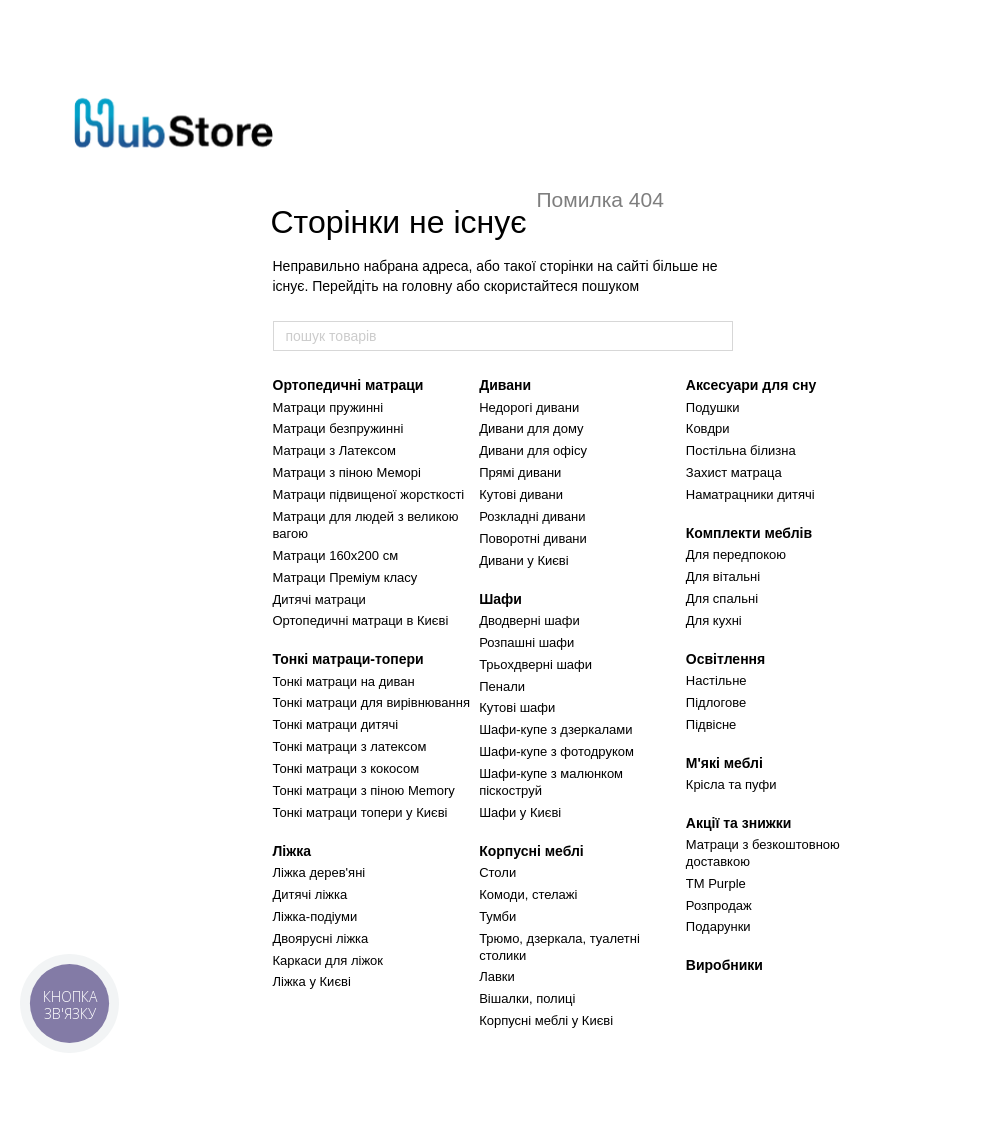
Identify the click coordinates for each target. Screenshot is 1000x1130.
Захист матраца (734, 472)
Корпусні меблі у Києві (546, 1020)
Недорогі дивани (529, 407)
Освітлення (725, 659)
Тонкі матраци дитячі (336, 724)
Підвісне (711, 724)
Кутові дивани (521, 494)
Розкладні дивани (532, 516)
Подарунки (718, 926)
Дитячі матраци (319, 599)
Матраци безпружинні (338, 428)
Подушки (713, 407)
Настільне (716, 680)
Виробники (724, 965)
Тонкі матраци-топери (348, 659)
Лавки (497, 976)
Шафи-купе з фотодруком (556, 751)
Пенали (502, 686)
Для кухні (714, 620)
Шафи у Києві (520, 812)
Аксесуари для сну (751, 385)
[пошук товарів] (717, 336)
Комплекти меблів (749, 533)
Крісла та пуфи (731, 784)
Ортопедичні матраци (348, 385)
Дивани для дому (531, 428)
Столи (497, 872)
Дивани (505, 385)
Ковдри (708, 428)
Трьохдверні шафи (535, 664)
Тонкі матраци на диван (344, 681)
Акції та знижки (739, 823)
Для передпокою (736, 554)
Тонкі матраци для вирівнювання (371, 702)
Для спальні (722, 598)
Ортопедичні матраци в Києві (361, 620)
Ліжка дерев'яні (319, 872)
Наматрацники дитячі (750, 494)
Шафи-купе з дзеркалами (555, 729)
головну (427, 286)
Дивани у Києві (523, 560)
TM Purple (716, 883)
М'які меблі (724, 763)
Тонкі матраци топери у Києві (360, 812)
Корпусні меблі (531, 851)
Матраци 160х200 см (336, 555)
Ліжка (292, 851)
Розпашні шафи (526, 642)
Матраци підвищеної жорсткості (369, 494)
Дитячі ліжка (310, 894)
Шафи (500, 599)
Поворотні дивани (533, 538)
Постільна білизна (741, 450)
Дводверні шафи (529, 620)
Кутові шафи (517, 707)
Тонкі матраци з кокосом (346, 768)
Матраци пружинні (328, 407)
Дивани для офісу (533, 450)
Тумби (497, 916)
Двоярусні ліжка (321, 938)
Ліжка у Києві (312, 981)
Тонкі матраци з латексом (350, 746)
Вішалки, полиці (527, 998)
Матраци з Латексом (334, 450)
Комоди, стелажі (528, 894)
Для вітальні (723, 576)
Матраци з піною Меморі (347, 472)
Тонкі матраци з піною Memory (364, 790)
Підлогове (716, 702)
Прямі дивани (520, 472)
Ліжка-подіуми (315, 916)
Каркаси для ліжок (328, 960)
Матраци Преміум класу (345, 577)
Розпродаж (719, 905)
